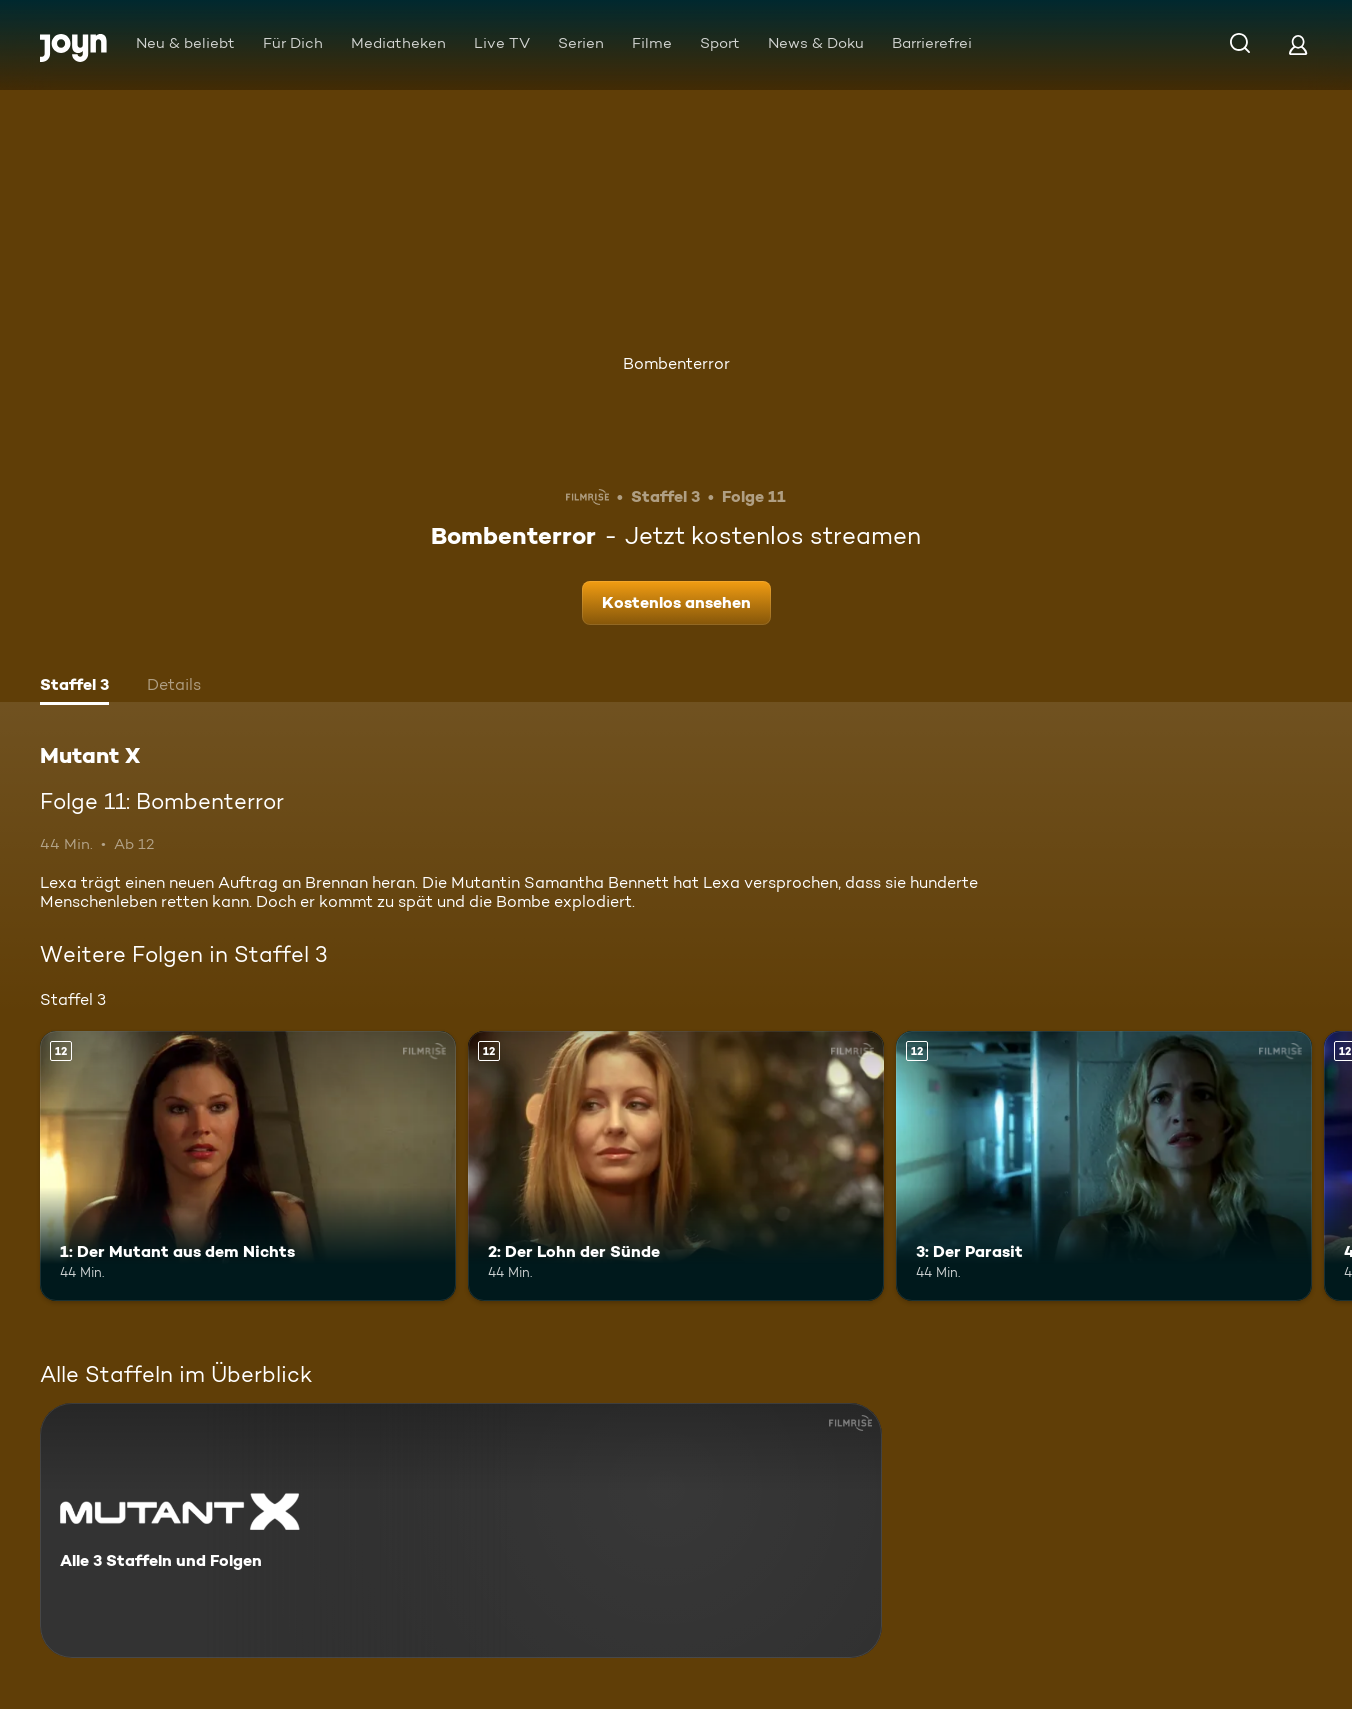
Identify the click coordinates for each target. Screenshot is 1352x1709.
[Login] (1298, 44)
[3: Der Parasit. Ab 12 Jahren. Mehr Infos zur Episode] (1104, 1166)
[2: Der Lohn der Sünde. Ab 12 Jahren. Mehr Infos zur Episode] (676, 1166)
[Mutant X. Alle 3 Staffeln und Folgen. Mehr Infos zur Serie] (461, 1530)
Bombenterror (676, 363)
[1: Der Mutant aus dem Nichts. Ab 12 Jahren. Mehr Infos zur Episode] (248, 1166)
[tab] (74, 687)
